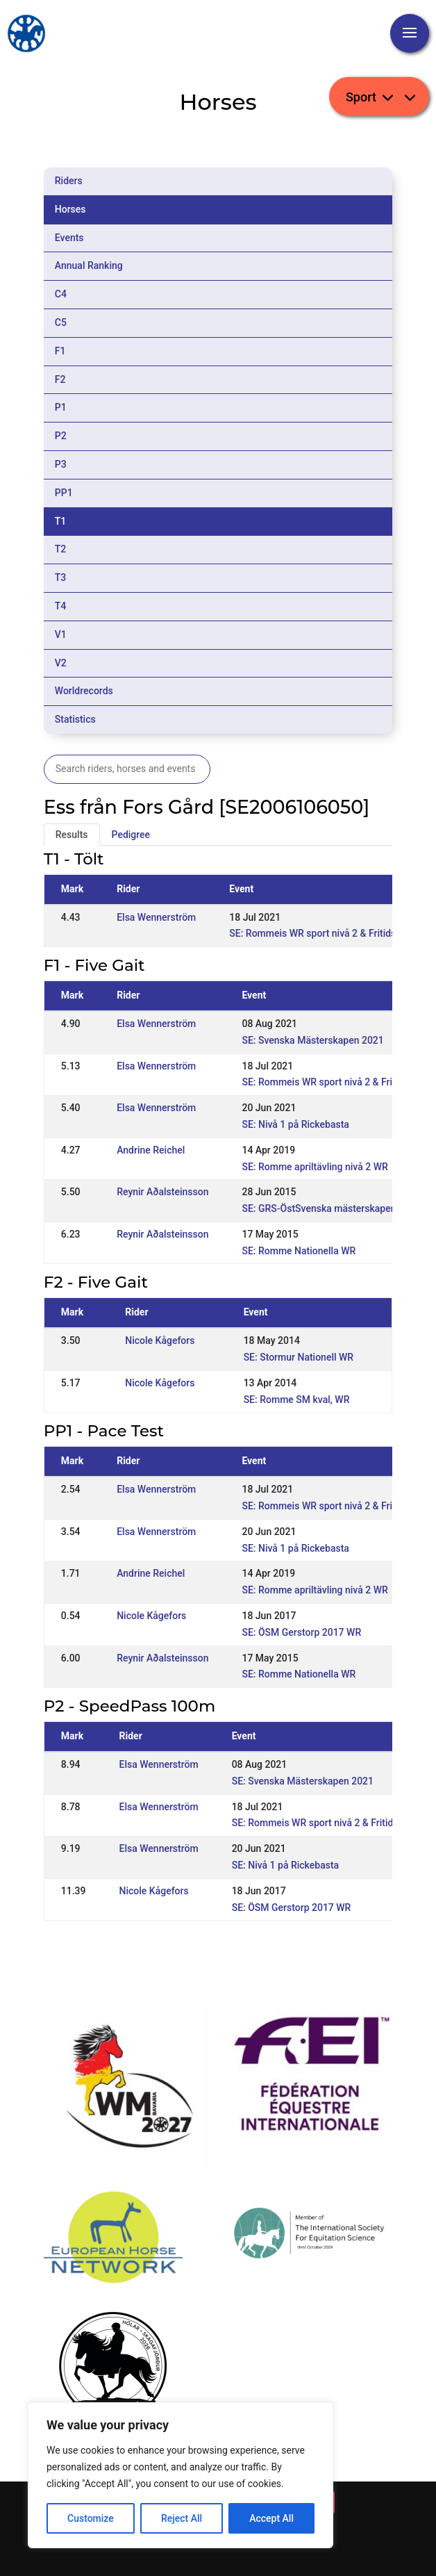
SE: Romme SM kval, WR (297, 1399)
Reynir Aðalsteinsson (162, 1191)
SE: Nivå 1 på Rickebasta (295, 1124)
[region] (180, 2475)
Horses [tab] (70, 209)
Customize (90, 2518)
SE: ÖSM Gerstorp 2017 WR (301, 1632)
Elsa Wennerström (156, 917)
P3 (61, 464)
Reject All (181, 2518)
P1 (61, 407)
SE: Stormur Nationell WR (299, 1357)
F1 (60, 350)
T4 (61, 606)
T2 (61, 549)
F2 (60, 379)
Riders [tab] (69, 180)
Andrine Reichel (151, 1150)
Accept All (271, 2518)
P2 (61, 435)
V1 (61, 634)
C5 (61, 322)
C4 (61, 294)
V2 (61, 662)
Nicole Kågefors (159, 1340)
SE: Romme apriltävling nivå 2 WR (314, 1166)
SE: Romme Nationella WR (298, 1250)
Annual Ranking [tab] (89, 265)
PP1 (64, 492)
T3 (61, 577)
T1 (61, 521)
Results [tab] (72, 834)
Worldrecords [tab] (84, 690)
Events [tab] (69, 237)
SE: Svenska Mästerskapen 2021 (312, 1040)
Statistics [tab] (75, 719)
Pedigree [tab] (131, 834)
